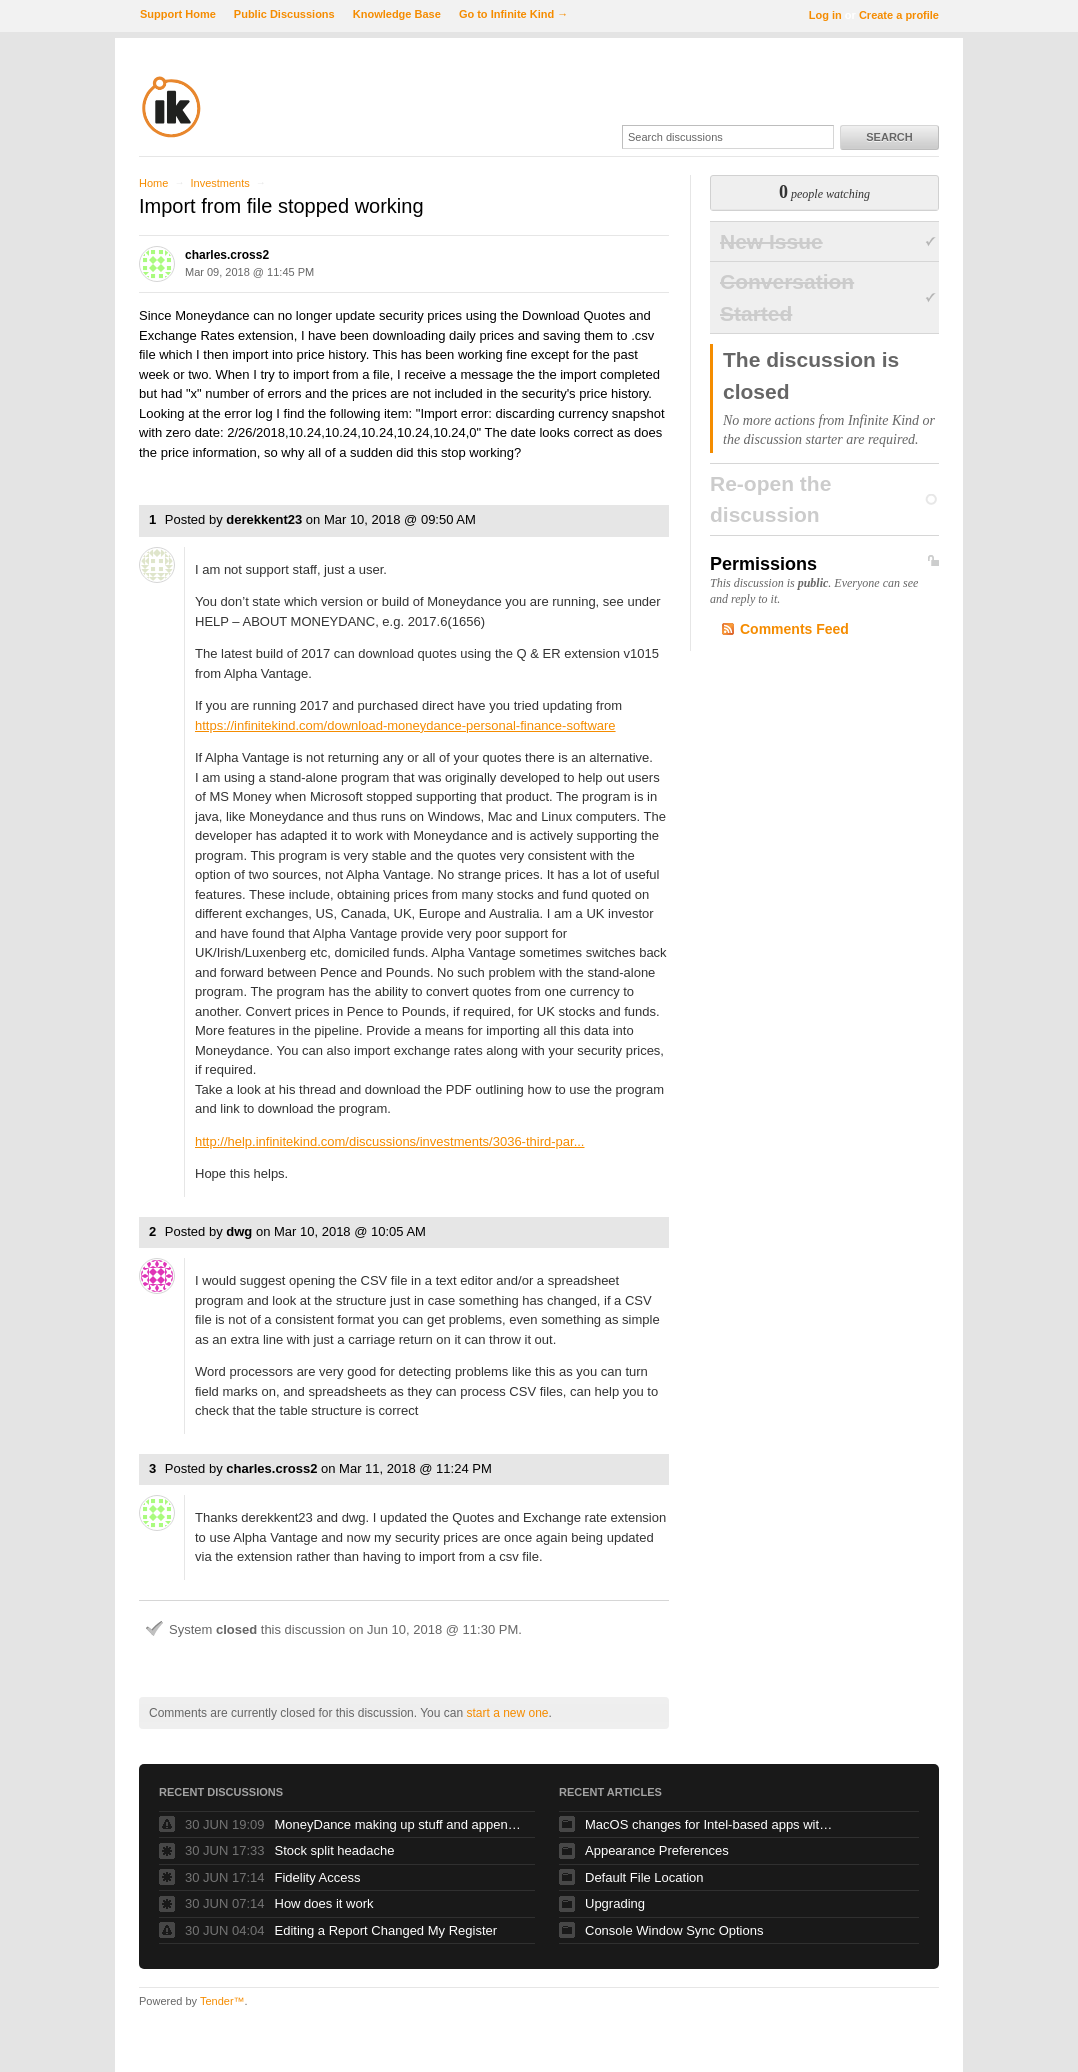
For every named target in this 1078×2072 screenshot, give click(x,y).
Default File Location (644, 1877)
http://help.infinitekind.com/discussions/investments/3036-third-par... (389, 1141)
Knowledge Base (397, 14)
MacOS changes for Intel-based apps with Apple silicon (710, 1824)
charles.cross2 (227, 255)
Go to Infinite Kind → (513, 14)
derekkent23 (264, 519)
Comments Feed (794, 629)
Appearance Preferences (657, 1850)
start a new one (507, 1713)
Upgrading (615, 1903)
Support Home (178, 14)
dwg (239, 1231)
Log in (825, 15)
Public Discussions (284, 14)
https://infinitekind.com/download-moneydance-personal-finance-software (405, 725)
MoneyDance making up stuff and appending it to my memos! (400, 1824)
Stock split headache (335, 1850)
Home (153, 183)
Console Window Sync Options (674, 1930)
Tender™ (222, 2001)
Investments (219, 183)
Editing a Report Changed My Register (386, 1930)
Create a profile (899, 15)
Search (889, 137)
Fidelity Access (318, 1877)
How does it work (324, 1903)
